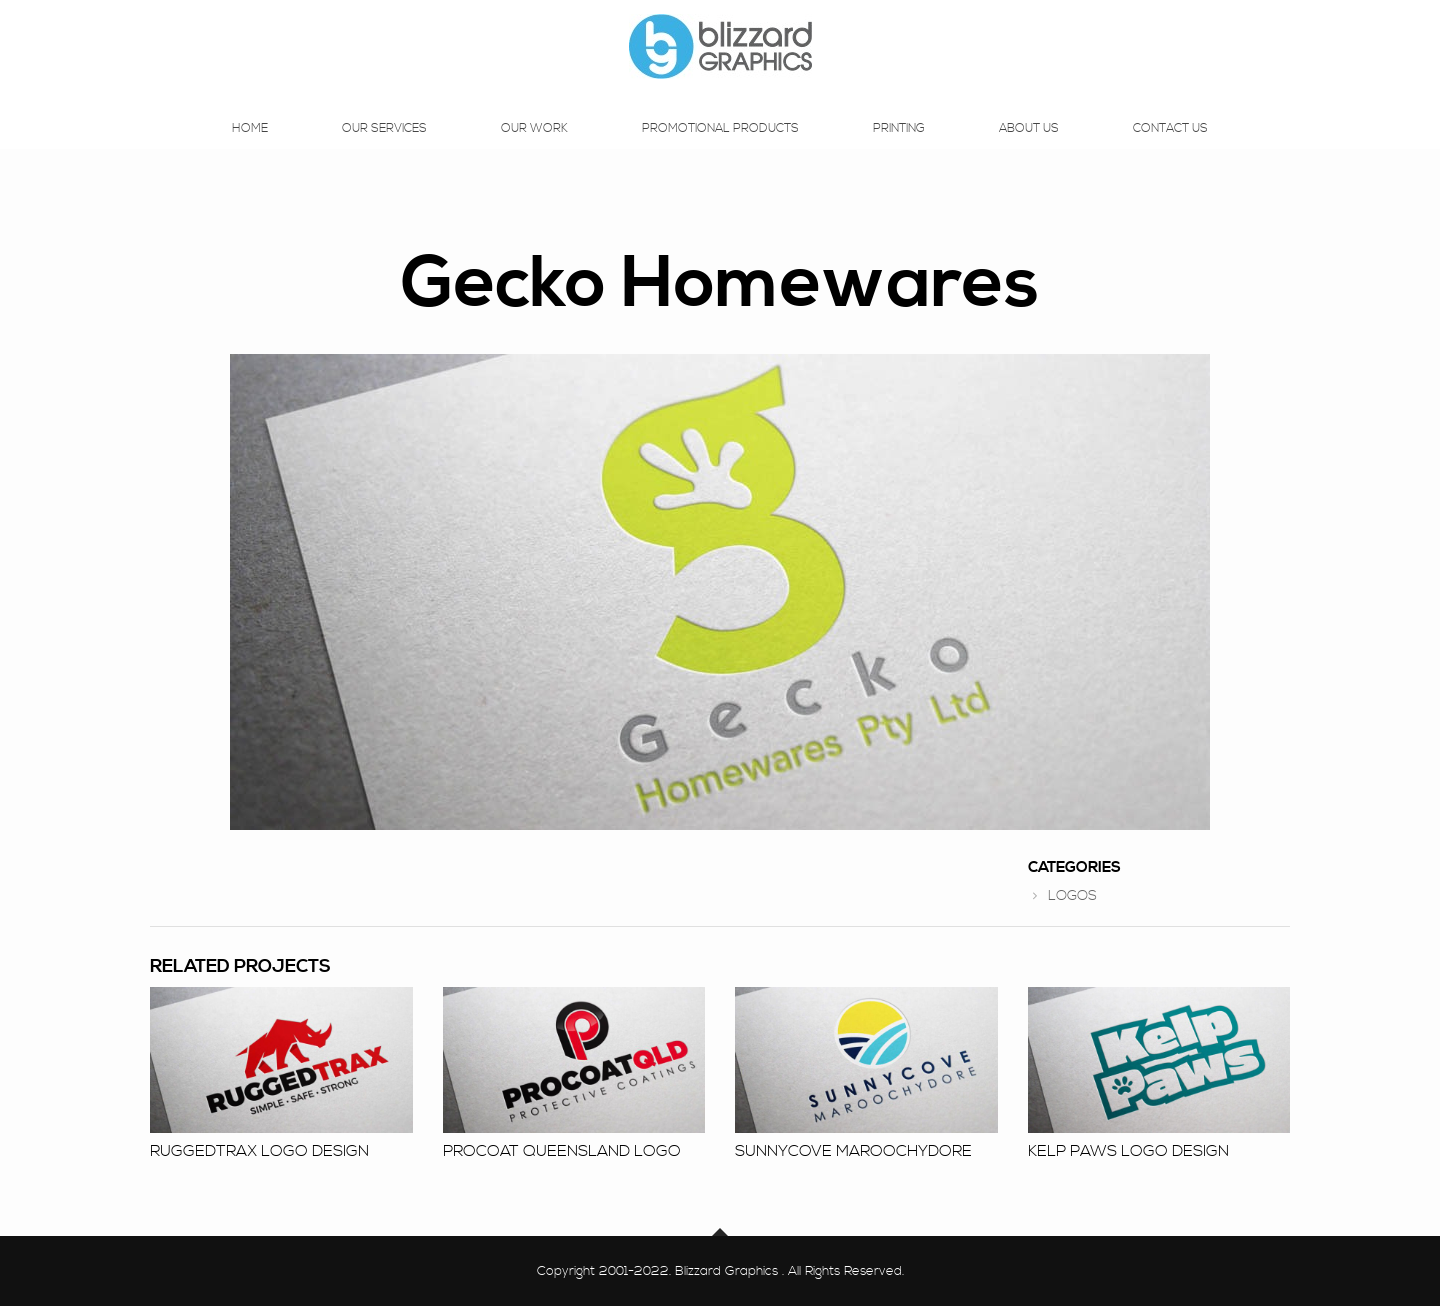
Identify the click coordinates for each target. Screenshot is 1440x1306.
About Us (1029, 148)
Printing (899, 148)
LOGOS (1072, 896)
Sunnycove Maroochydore (853, 1151)
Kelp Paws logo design (1128, 1151)
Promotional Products (720, 148)
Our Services (384, 148)
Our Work (534, 148)
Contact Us (1170, 148)
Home (250, 148)
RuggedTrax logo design (259, 1151)
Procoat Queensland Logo (562, 1151)
